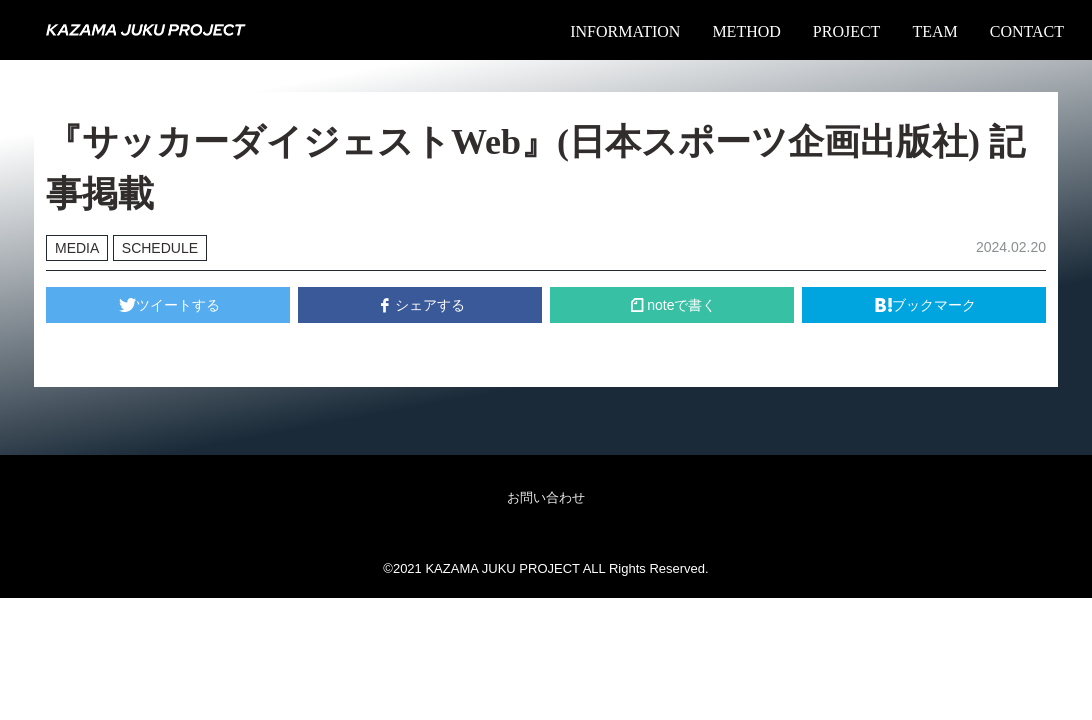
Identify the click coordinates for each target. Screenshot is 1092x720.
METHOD (746, 31)
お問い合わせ (546, 497)
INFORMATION (625, 31)
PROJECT (847, 31)
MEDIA (77, 248)
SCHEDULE (160, 248)
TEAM (934, 31)
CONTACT (1027, 31)
